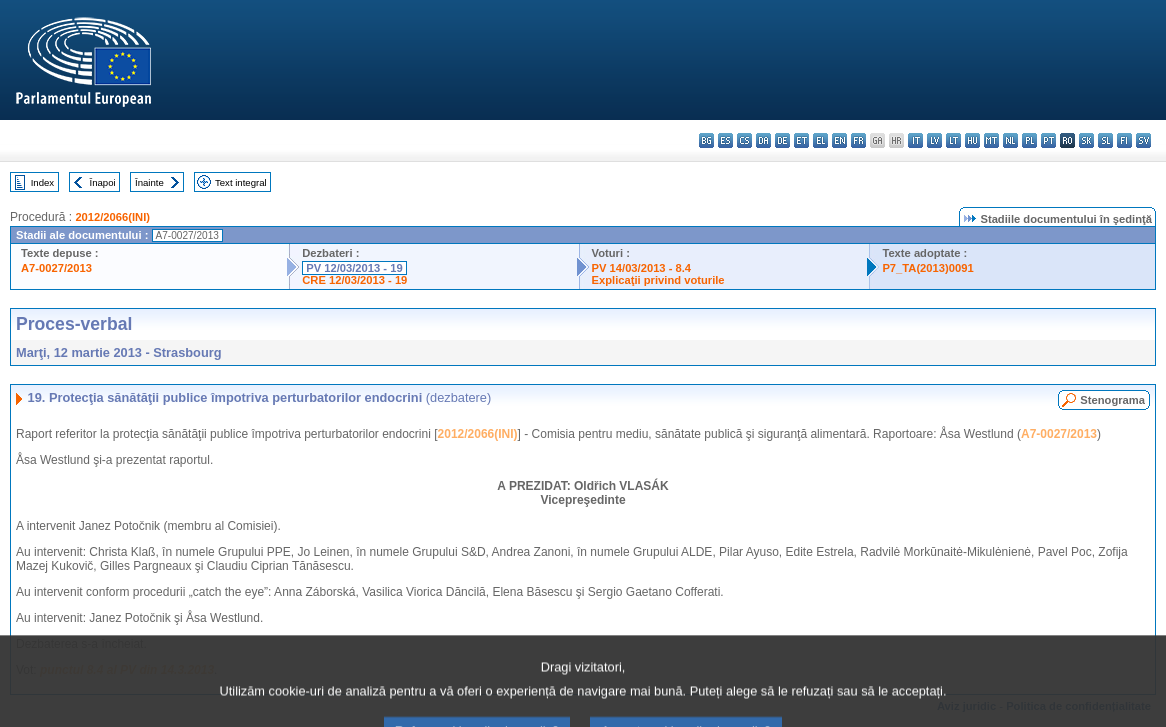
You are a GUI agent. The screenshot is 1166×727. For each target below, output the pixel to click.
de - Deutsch (782, 140)
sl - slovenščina (1105, 140)
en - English (839, 140)
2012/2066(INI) (112, 217)
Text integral (241, 182)
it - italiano (915, 140)
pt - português (1048, 140)
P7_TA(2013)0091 (927, 268)
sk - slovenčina (1086, 140)
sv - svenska (1143, 140)
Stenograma (1112, 400)
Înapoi (103, 182)
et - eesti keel (801, 140)
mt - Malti (991, 140)
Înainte (149, 182)
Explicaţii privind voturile (658, 280)
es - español (725, 140)
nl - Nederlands (1010, 140)
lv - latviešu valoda (934, 140)
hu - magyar (972, 140)
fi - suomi (1124, 140)
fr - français (858, 140)
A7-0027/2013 (56, 268)
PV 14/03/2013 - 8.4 (642, 268)
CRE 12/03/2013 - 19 (354, 280)
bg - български (706, 140)
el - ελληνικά (820, 140)
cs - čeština (744, 140)
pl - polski (1029, 140)
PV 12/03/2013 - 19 (354, 268)
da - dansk (763, 140)
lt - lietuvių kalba (953, 140)
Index (42, 182)
